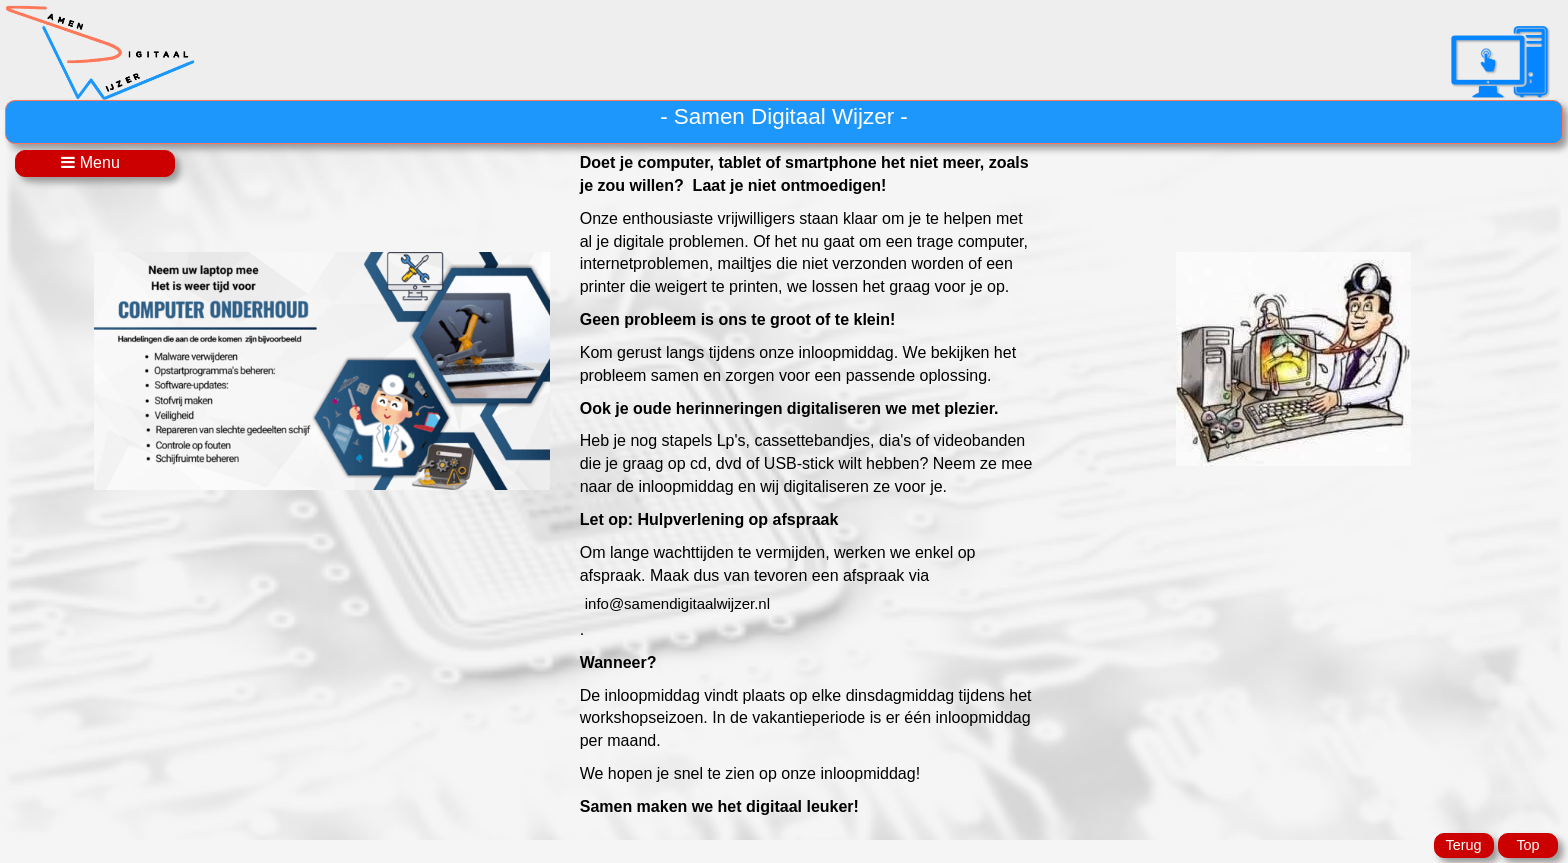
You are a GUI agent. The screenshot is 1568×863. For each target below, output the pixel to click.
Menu (94, 162)
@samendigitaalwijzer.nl (677, 603)
